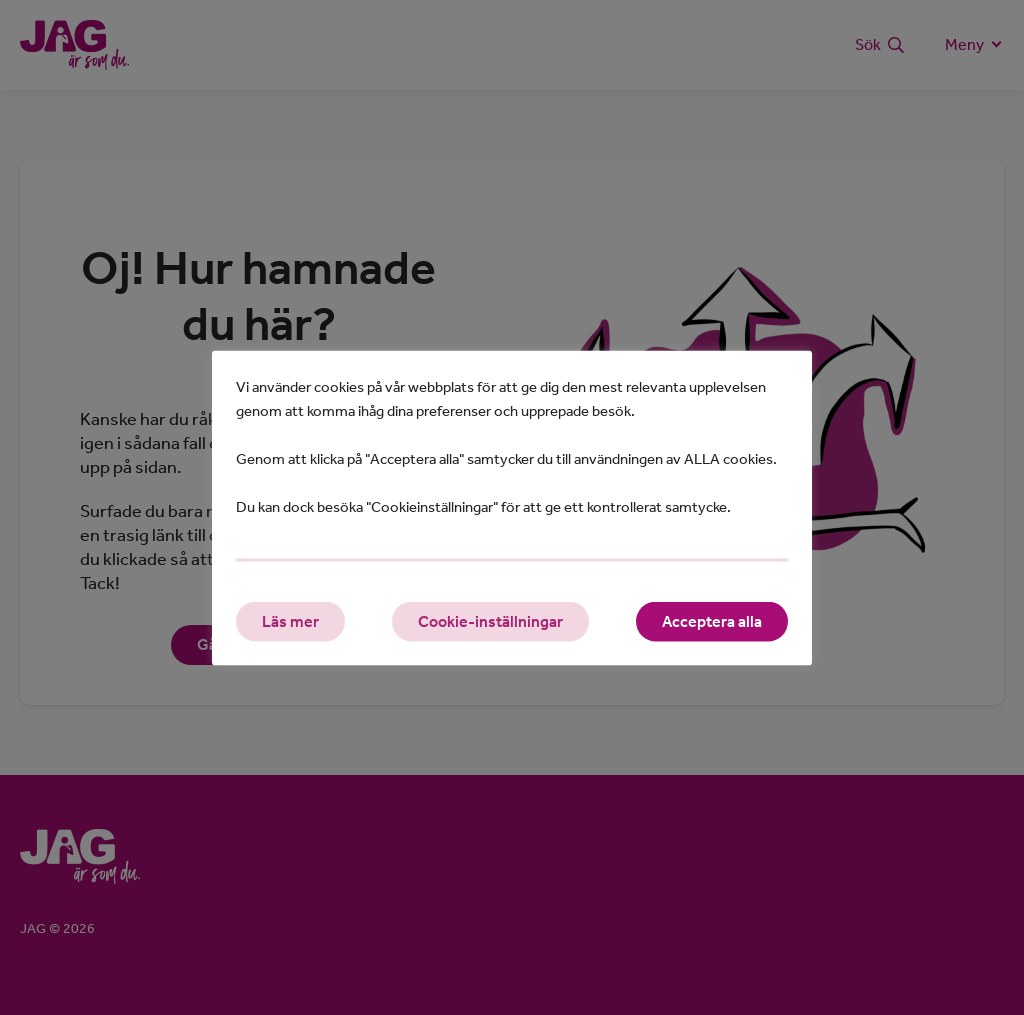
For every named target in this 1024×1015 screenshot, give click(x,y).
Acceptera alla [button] (712, 620)
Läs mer (290, 620)
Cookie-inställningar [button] (490, 620)
